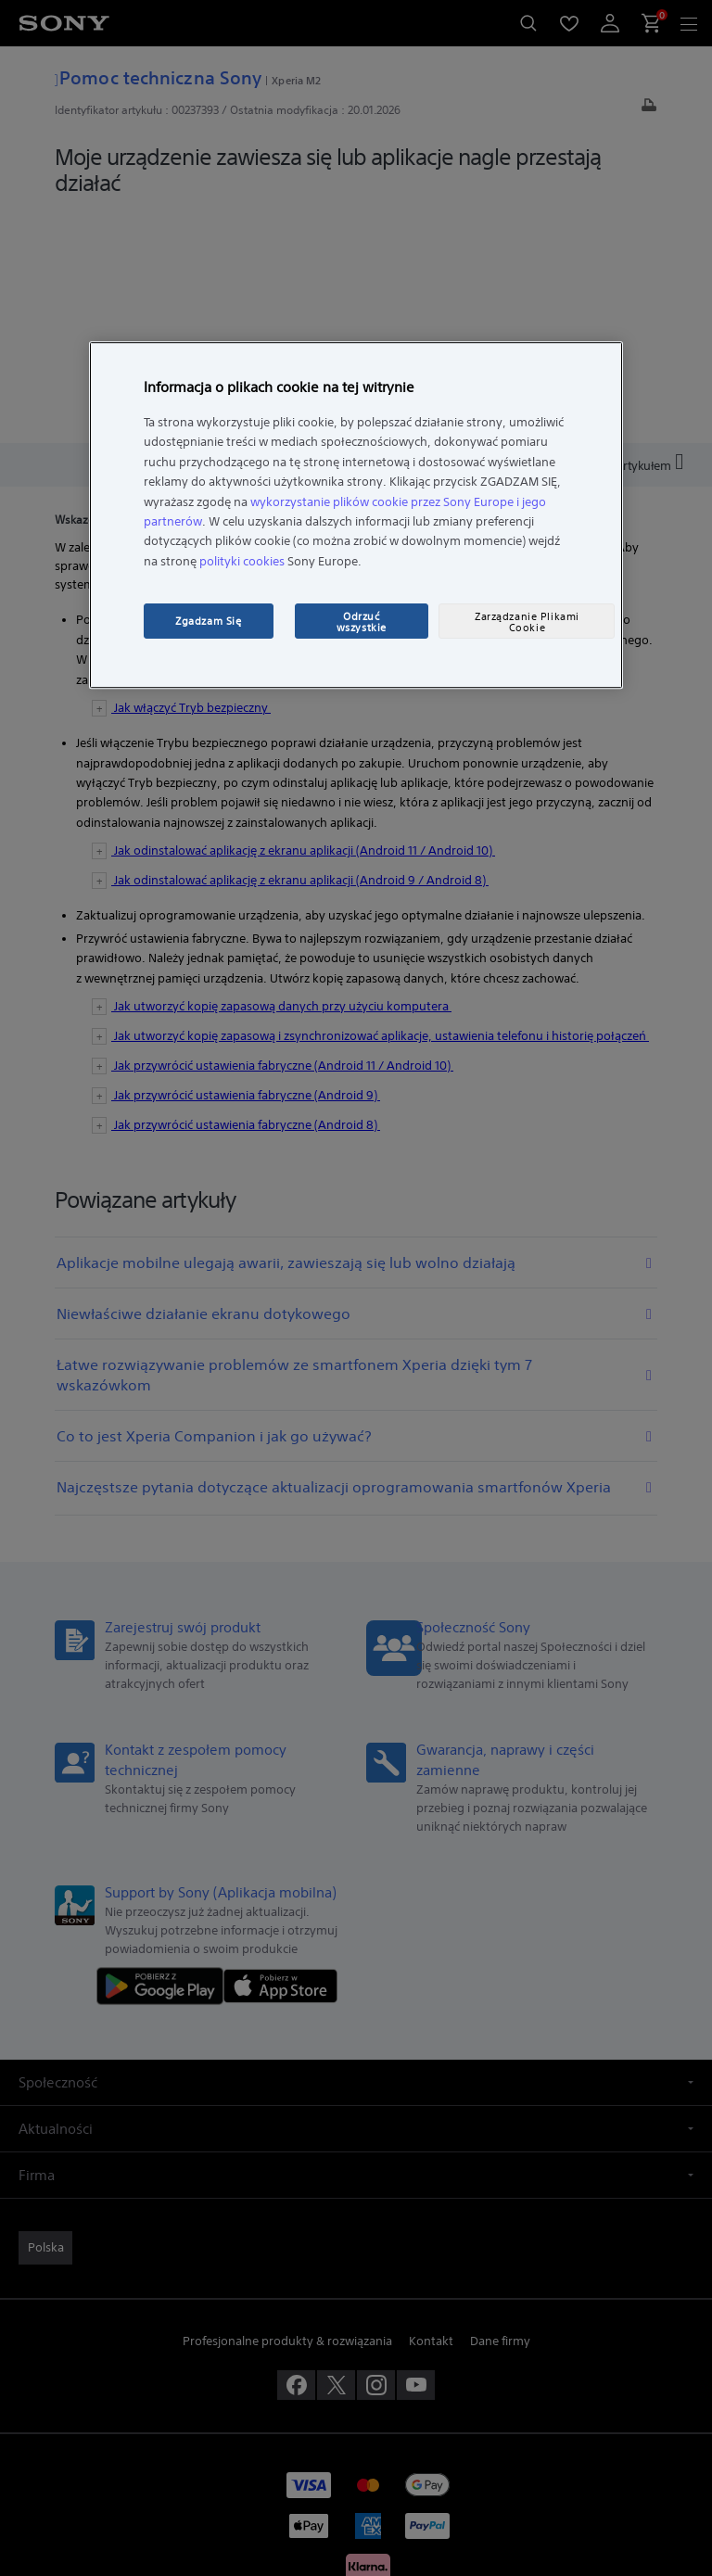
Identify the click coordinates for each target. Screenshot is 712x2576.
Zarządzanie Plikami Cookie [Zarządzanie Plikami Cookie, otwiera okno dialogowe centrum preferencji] (527, 622)
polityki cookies (242, 561)
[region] (356, 515)
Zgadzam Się (208, 621)
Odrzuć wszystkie (362, 622)
